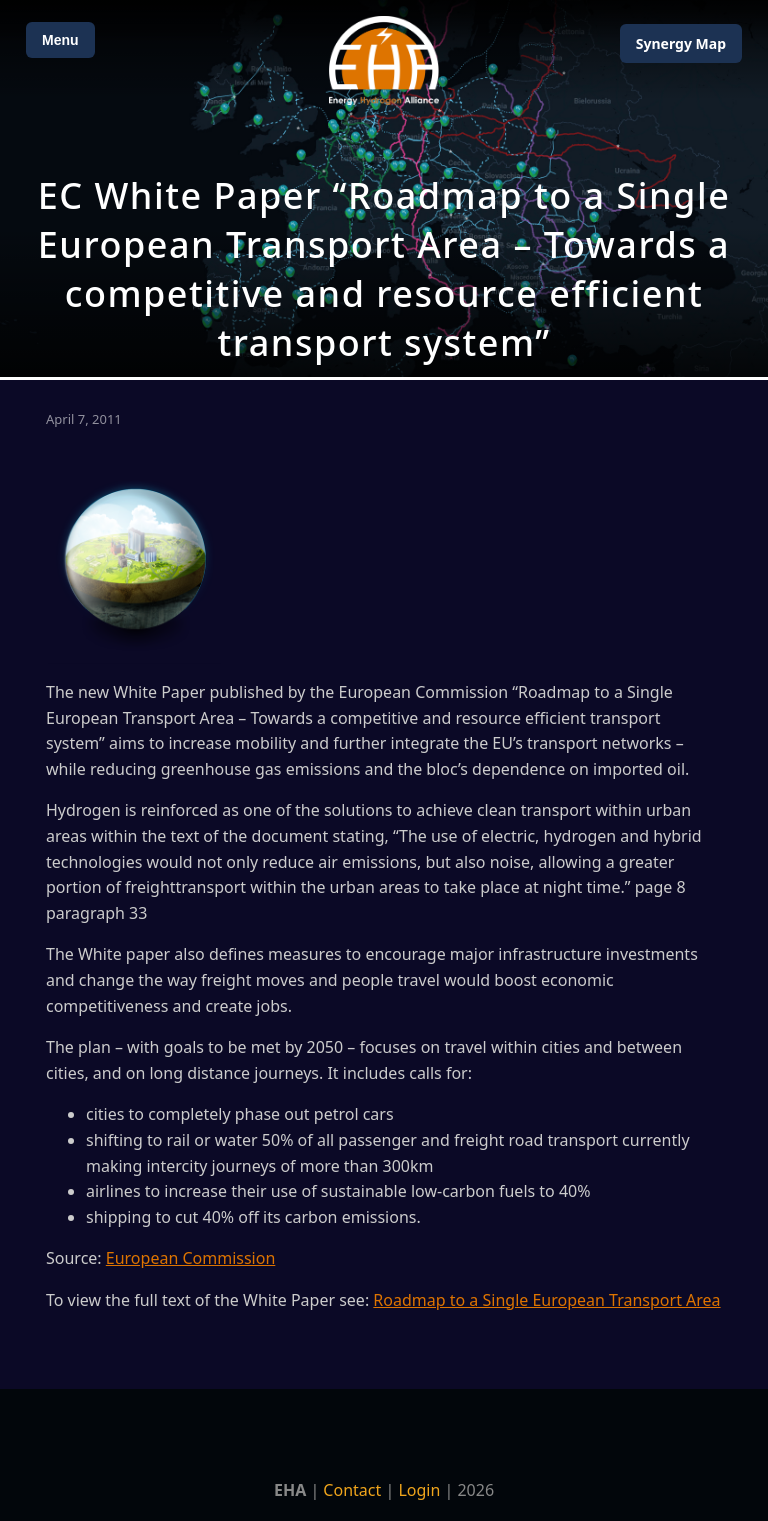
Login (419, 1490)
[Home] (384, 60)
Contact (352, 1490)
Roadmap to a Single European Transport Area (546, 1300)
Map (681, 43)
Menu (60, 40)
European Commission (191, 1258)
